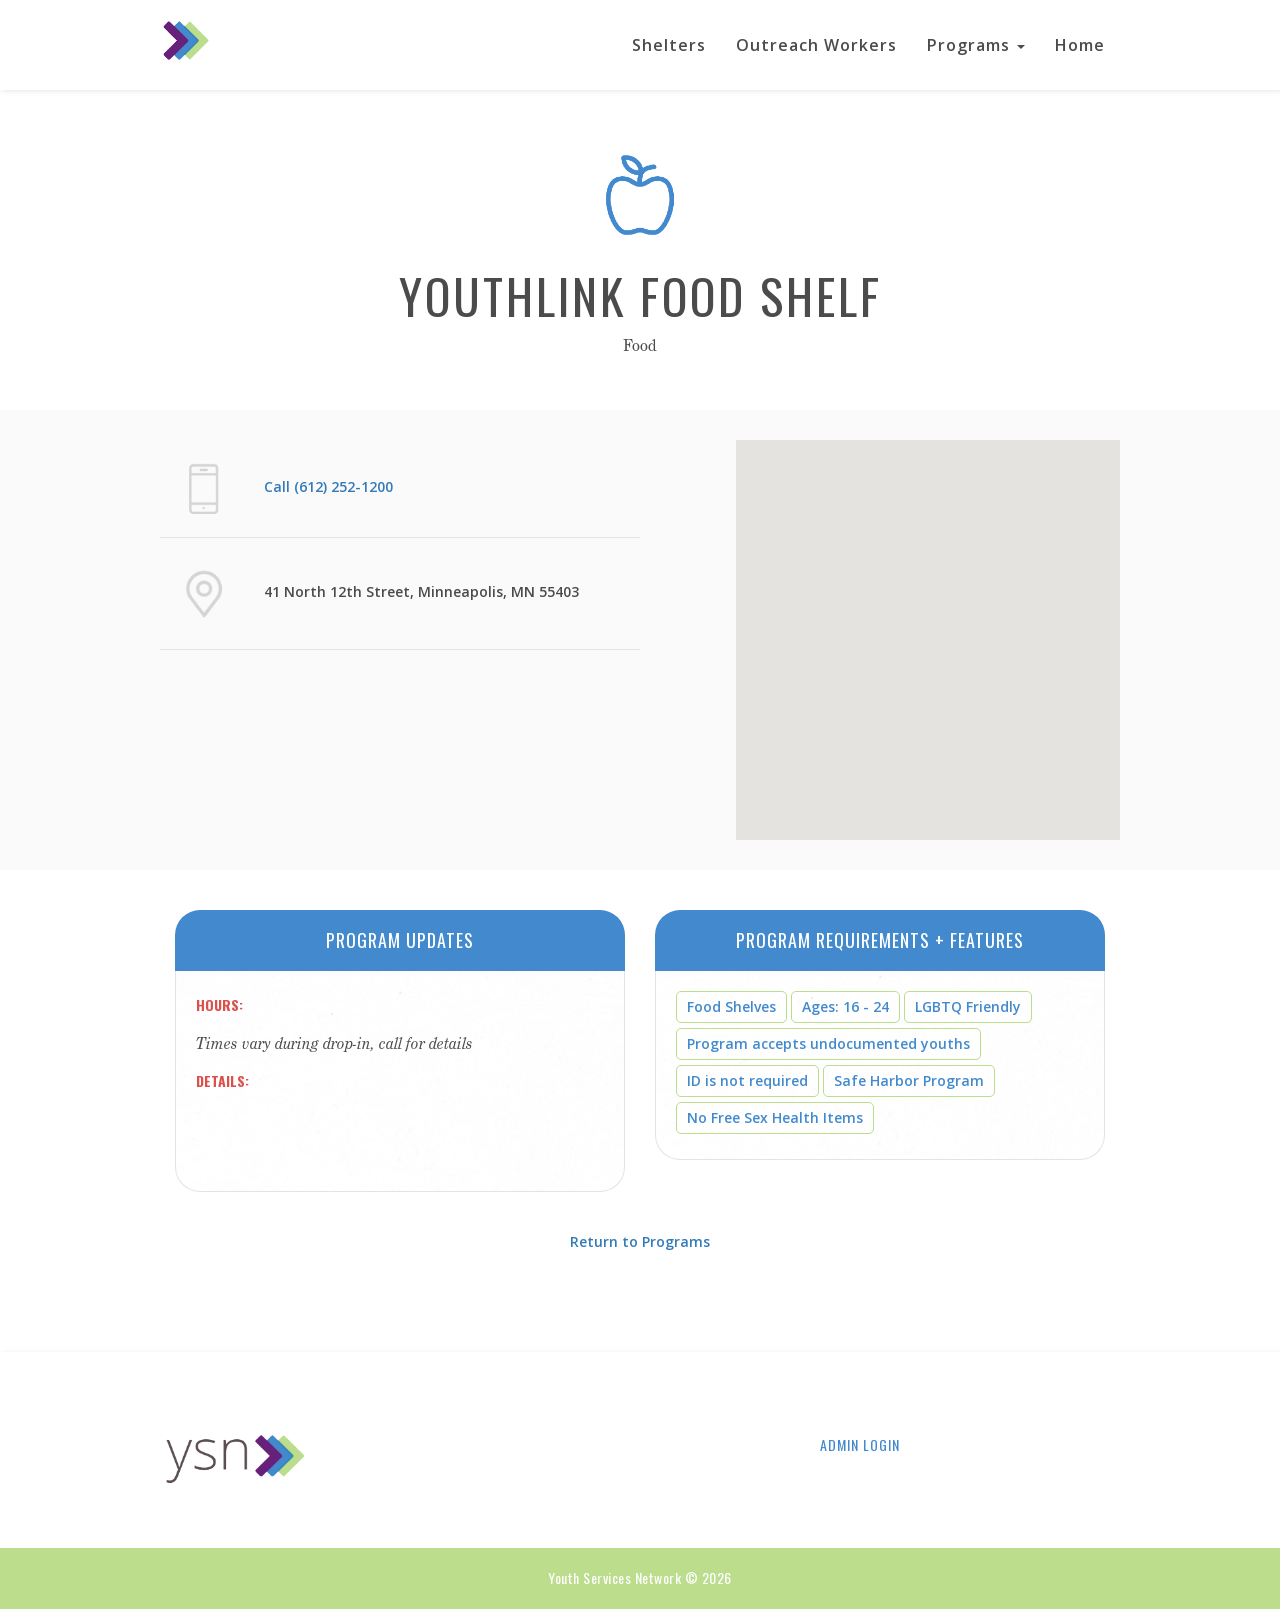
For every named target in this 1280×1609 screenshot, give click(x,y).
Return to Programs (640, 1241)
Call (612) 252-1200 (328, 486)
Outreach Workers (816, 45)
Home (1080, 45)
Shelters (669, 45)
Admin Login (860, 1445)
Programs (976, 45)
